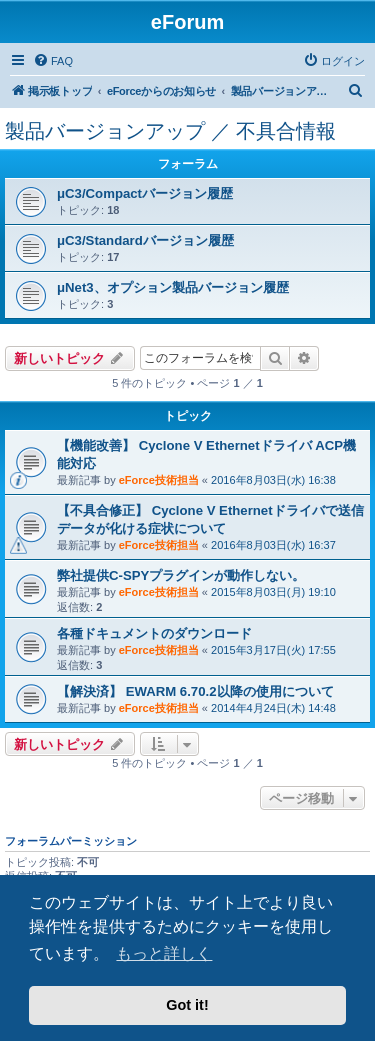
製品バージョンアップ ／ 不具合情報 (170, 131)
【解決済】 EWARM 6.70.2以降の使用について (195, 691)
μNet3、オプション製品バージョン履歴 (173, 287)
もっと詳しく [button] (164, 953)
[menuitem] (53, 61)
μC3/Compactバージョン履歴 (145, 193)
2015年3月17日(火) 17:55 (273, 650)
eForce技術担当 (159, 480)
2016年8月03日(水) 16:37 (273, 545)
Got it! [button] (187, 1005)
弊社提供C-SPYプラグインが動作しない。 (181, 575)
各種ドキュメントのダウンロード (154, 633)
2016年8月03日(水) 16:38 (273, 480)
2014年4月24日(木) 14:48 (273, 708)
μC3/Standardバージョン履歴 (145, 240)
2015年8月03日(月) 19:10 (273, 592)
